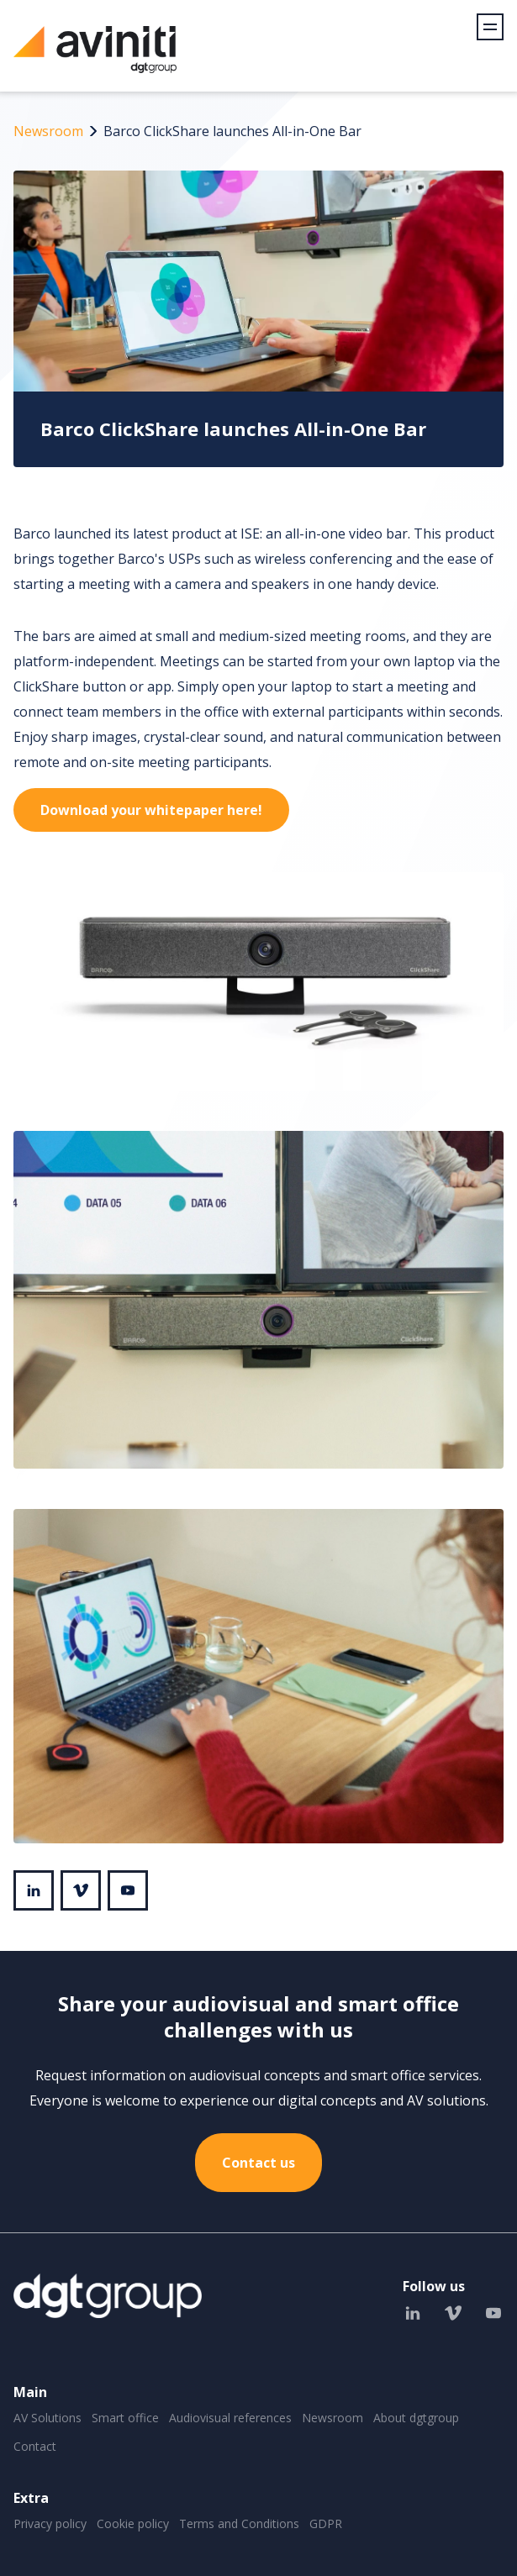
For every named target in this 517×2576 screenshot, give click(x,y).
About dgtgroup (416, 2418)
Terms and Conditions (239, 2523)
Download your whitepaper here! (151, 810)
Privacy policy (50, 2523)
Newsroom (48, 131)
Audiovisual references (230, 2418)
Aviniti (95, 58)
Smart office (125, 2418)
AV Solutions (47, 2418)
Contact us (258, 2162)
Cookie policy (133, 2523)
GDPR (325, 2523)
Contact (34, 2446)
